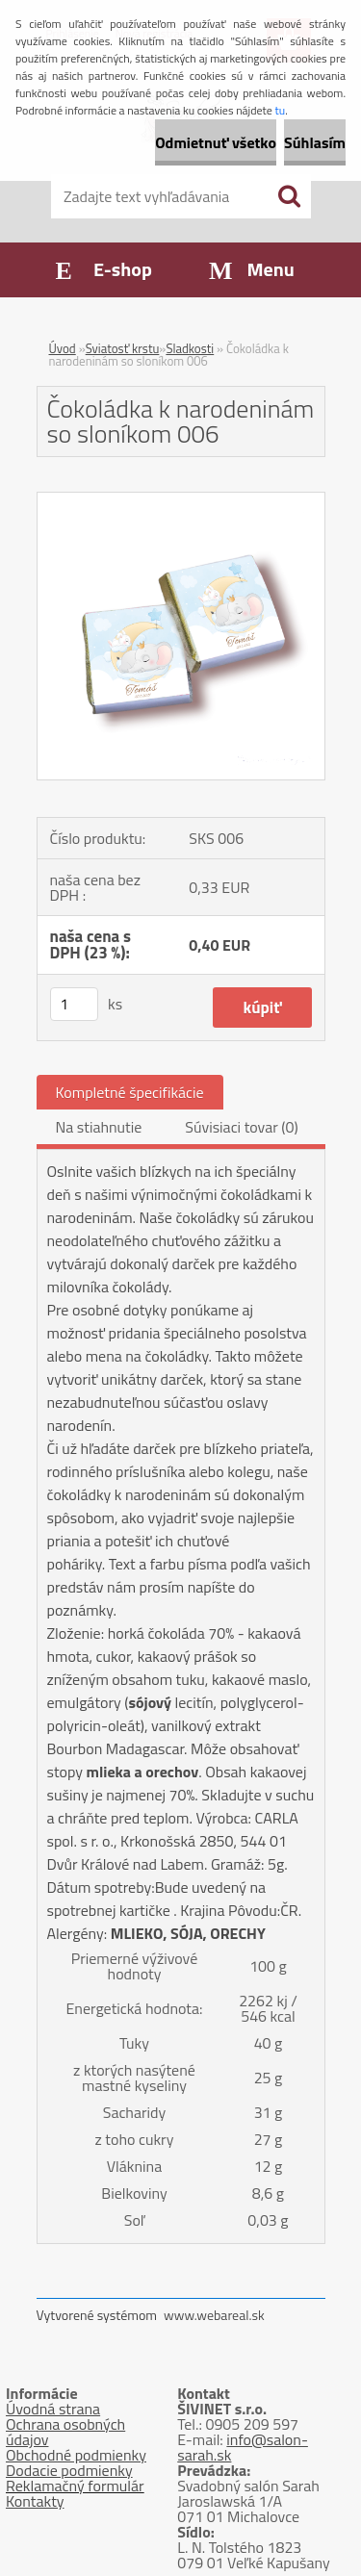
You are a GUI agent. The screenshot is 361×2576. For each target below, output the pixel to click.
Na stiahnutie (99, 1126)
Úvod (62, 348)
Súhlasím (315, 142)
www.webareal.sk (214, 2315)
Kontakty (35, 2500)
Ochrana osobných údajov (65, 2431)
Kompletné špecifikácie (130, 1092)
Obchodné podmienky (76, 2454)
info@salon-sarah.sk (242, 2447)
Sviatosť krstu (123, 348)
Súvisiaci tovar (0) (241, 1126)
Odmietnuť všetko (215, 142)
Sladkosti (190, 348)
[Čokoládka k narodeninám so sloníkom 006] (181, 500)
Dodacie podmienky (69, 2470)
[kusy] (74, 1004)
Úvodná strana (53, 2408)
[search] (289, 196)
